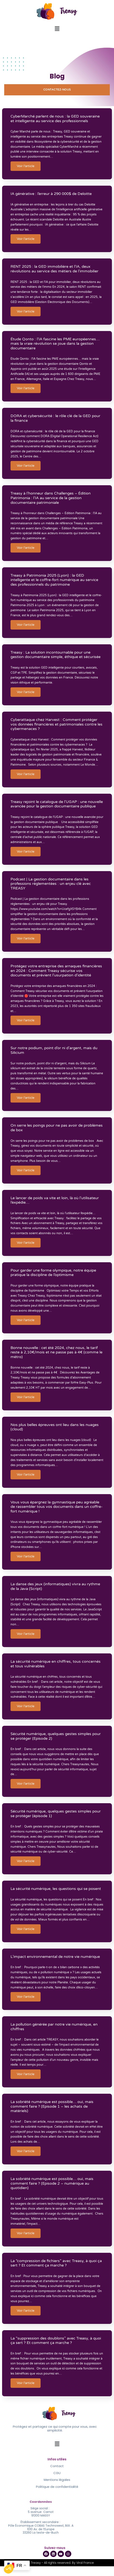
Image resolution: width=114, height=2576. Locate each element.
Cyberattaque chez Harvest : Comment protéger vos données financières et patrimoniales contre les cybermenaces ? (56, 724)
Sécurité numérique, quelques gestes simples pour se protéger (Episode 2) (56, 1736)
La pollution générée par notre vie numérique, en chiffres (54, 2026)
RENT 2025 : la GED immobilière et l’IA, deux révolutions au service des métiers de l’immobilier (54, 268)
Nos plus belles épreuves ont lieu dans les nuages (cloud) (55, 1427)
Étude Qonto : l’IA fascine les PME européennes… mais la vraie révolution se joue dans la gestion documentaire (55, 343)
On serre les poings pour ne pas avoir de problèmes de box (57, 1127)
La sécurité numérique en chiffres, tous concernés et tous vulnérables (56, 1663)
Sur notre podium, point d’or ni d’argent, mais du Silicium (54, 1050)
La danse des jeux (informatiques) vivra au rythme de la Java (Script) (55, 1586)
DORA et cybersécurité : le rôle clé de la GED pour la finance (55, 418)
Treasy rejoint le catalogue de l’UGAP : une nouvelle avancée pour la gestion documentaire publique (57, 804)
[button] (57, 29)
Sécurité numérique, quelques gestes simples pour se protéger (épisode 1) (56, 1813)
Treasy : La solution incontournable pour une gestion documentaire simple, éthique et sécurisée (56, 654)
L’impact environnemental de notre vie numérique (55, 1956)
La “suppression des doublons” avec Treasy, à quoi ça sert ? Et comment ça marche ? (56, 2340)
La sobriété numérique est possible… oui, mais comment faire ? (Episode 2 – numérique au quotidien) (52, 2183)
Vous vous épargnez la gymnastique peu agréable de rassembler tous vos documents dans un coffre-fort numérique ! (56, 1507)
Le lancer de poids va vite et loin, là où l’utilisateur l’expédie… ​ (55, 1200)
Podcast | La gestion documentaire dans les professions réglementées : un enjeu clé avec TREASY (51, 884)
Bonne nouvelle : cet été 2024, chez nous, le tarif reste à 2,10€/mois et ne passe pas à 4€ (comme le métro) (56, 1352)
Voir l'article (25, 166)
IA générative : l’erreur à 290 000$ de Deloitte (51, 193)
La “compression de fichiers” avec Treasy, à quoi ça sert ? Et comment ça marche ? (56, 2263)
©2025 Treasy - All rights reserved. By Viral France (57, 2563)
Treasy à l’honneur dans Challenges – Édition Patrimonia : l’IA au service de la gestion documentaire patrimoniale (51, 498)
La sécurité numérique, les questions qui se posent (56, 1888)
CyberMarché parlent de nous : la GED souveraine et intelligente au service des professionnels (55, 118)
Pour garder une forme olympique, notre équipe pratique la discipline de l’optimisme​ (53, 1272)
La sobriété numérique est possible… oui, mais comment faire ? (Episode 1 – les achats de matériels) (52, 2106)
